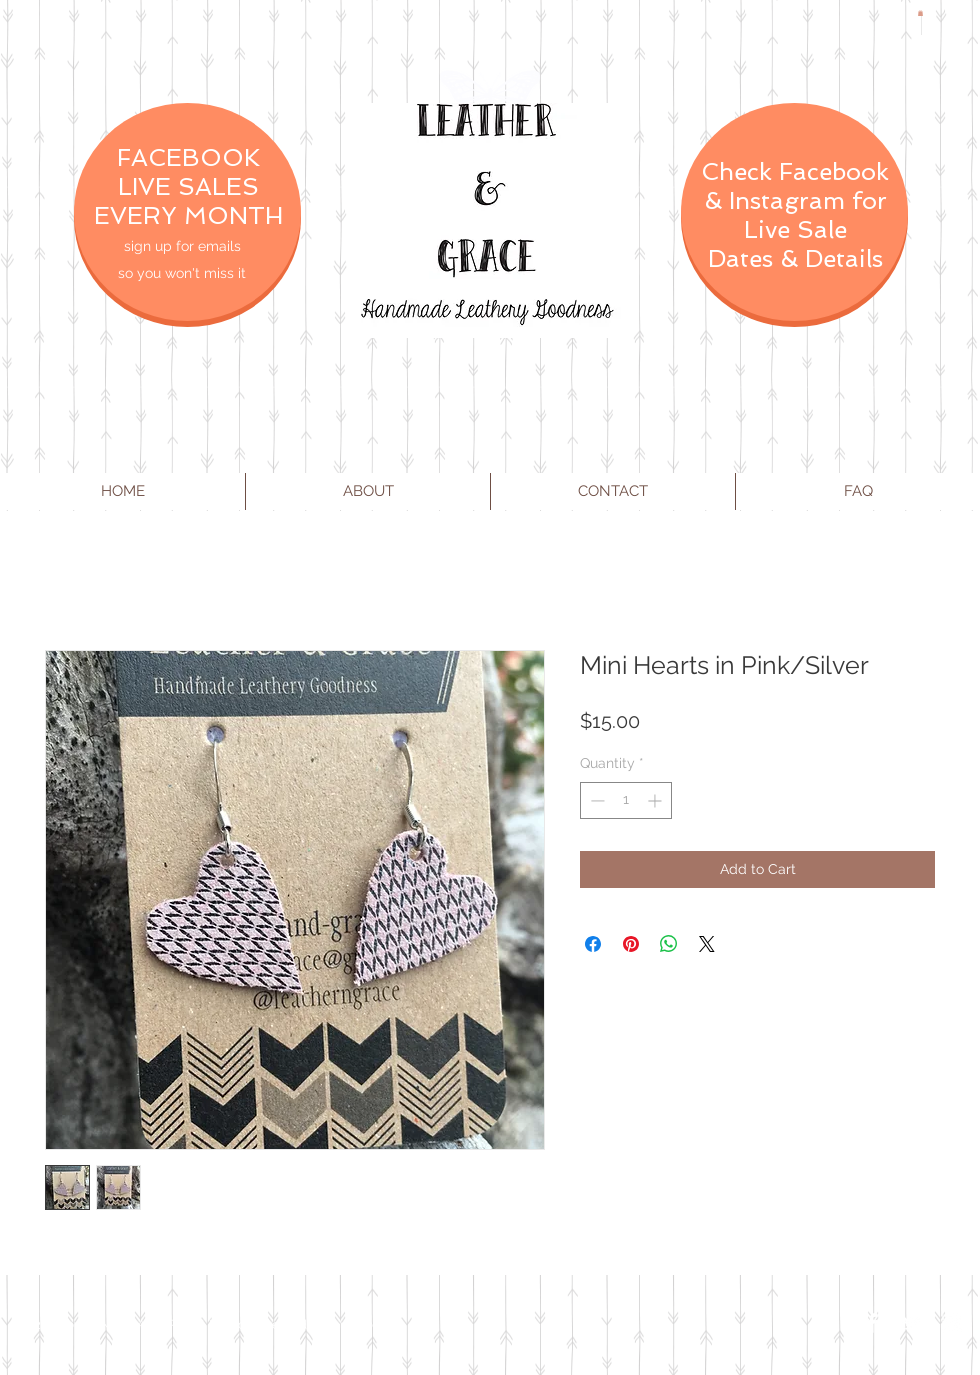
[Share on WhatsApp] (669, 944)
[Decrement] (595, 800)
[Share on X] (707, 944)
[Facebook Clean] (872, 1323)
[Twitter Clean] (912, 1323)
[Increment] (656, 800)
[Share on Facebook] (593, 944)
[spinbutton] (626, 800)
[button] (920, 13)
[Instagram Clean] (952, 1323)
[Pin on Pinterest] (631, 944)
